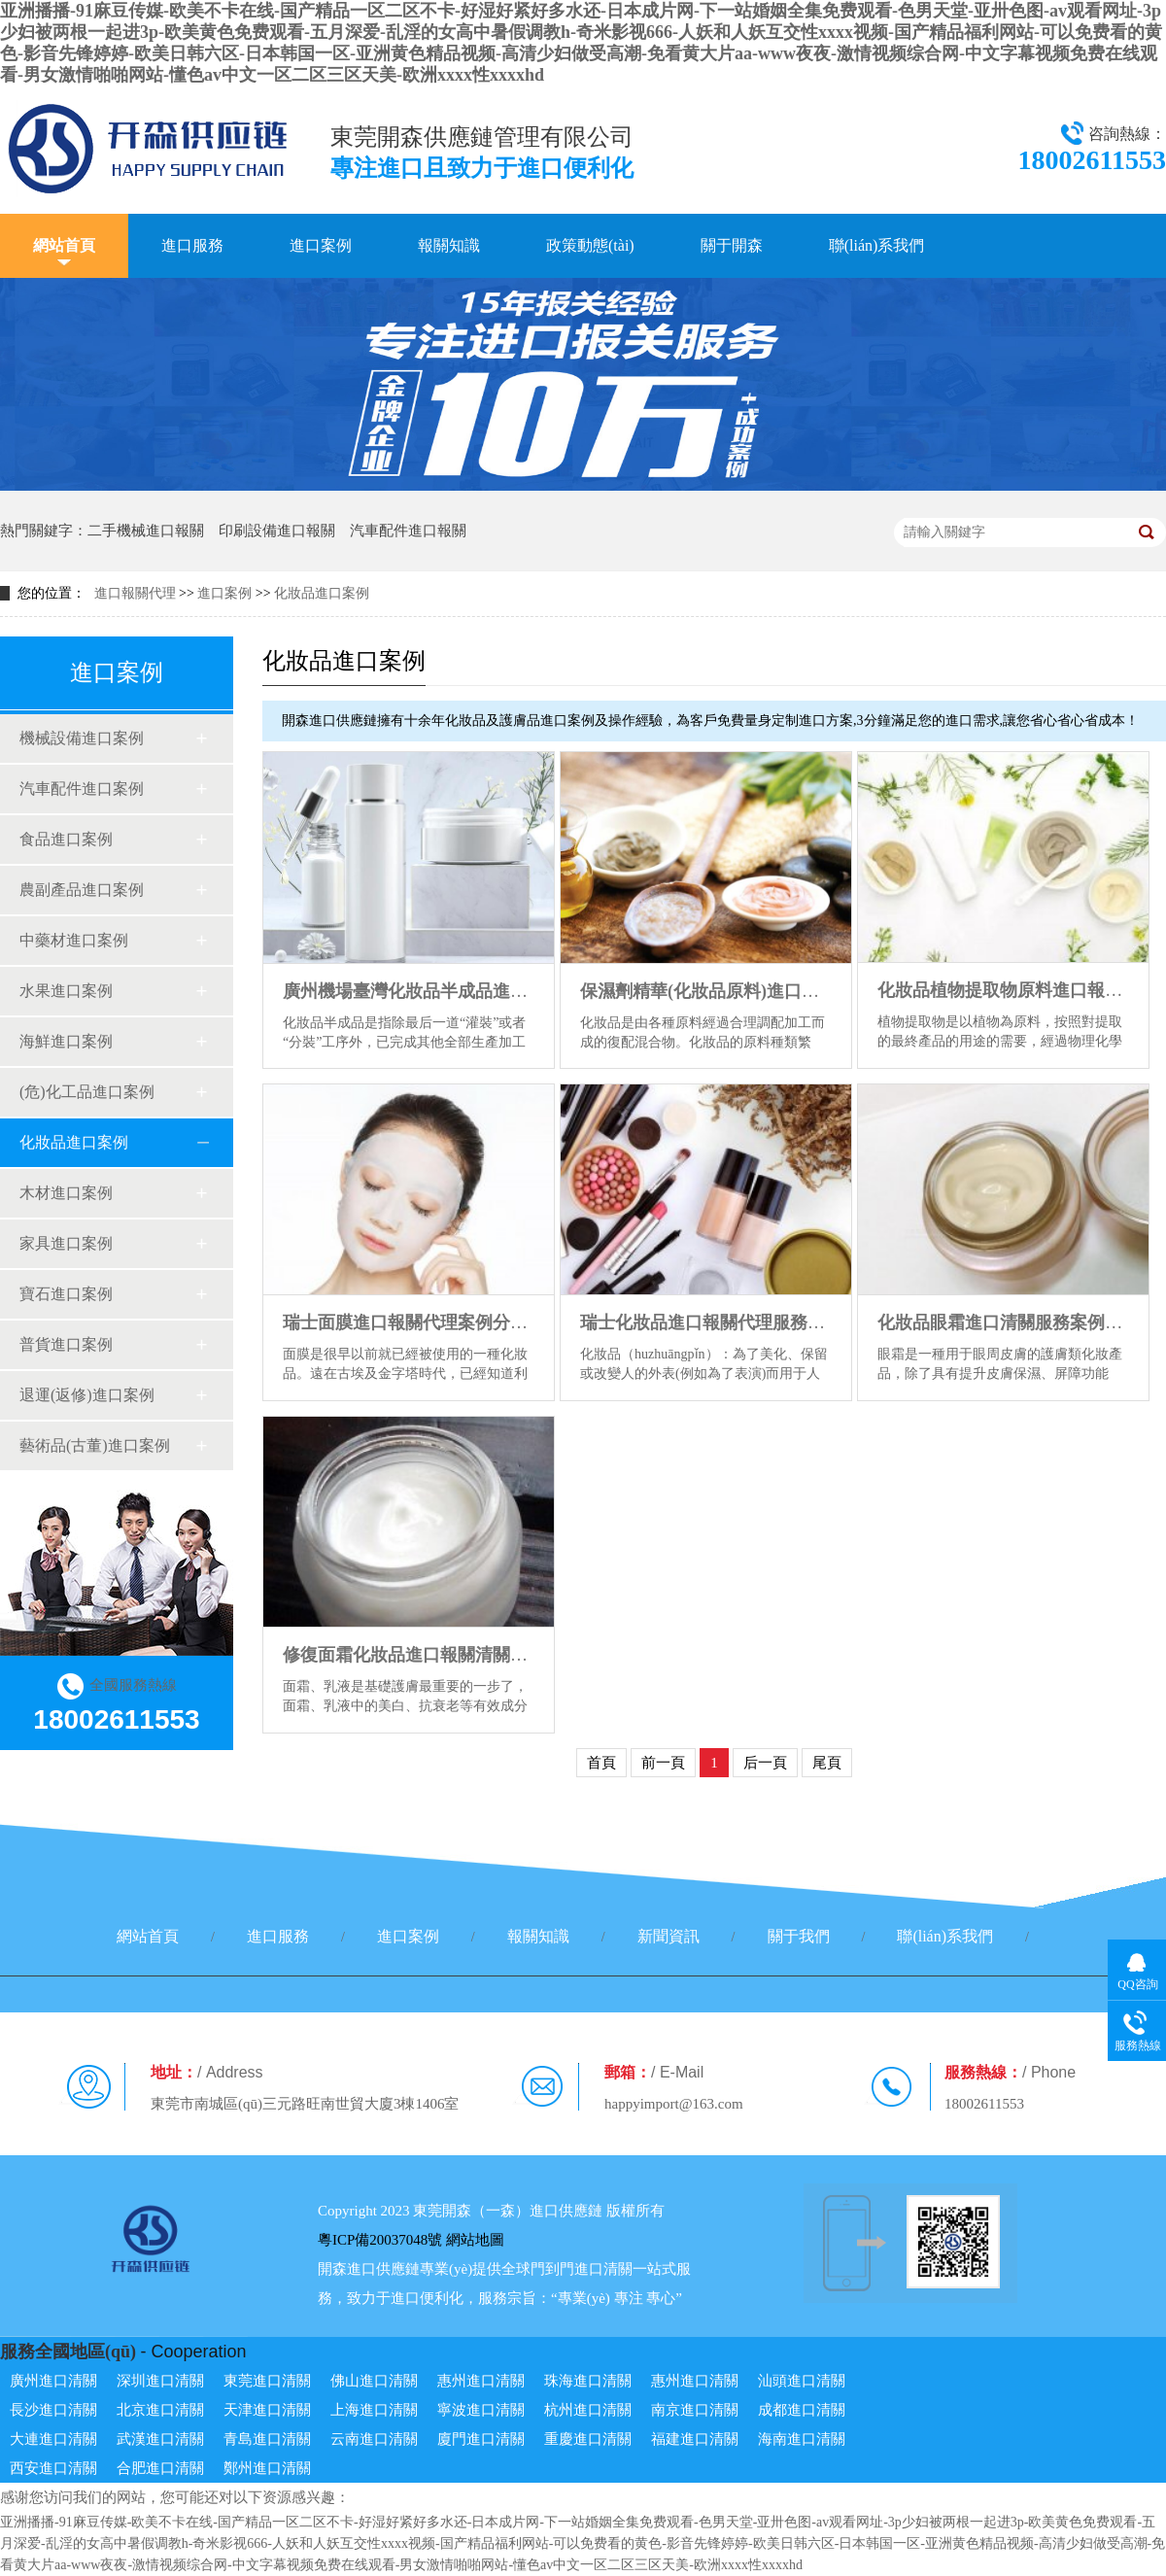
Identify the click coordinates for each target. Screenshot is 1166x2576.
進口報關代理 (135, 593)
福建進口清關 (694, 2439)
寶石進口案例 (66, 1294)
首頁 (601, 1762)
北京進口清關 (160, 2410)
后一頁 (765, 1762)
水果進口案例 (66, 990)
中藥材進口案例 (73, 940)
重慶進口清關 (588, 2439)
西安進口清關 (53, 2468)
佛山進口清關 (374, 2380)
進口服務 (192, 245)
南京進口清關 (694, 2410)
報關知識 (449, 245)
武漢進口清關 (160, 2439)
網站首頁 (64, 245)
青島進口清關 (267, 2439)
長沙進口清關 (53, 2410)
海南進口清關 (801, 2439)
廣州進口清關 (53, 2380)
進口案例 (321, 245)
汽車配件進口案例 (81, 788)
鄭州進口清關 (267, 2468)
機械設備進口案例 (81, 738)
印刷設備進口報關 (277, 530)
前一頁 (663, 1762)
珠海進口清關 (588, 2380)
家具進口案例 (66, 1243)
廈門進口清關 (481, 2439)
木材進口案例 (66, 1193)
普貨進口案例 (66, 1344)
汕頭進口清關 (801, 2380)
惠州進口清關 (481, 2380)
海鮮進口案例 (66, 1041)
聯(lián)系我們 (877, 245)
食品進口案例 (66, 839)
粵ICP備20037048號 (380, 2240)
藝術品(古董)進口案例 (94, 1445)
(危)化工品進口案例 (86, 1091)
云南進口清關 (374, 2439)
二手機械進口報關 (145, 530)
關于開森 (732, 245)
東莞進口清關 (267, 2380)
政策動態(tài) (590, 245)
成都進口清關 (801, 2410)
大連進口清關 (53, 2439)
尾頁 (826, 1762)
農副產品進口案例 (81, 889)
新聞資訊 (668, 1936)
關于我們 (799, 1936)
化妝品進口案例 (321, 593)
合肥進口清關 (160, 2468)
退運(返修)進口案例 (86, 1395)
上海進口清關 (374, 2410)
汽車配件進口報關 (408, 530)
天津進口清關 (267, 2410)
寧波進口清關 (481, 2410)
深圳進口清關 (160, 2380)
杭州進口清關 (588, 2410)
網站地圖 (475, 2240)
